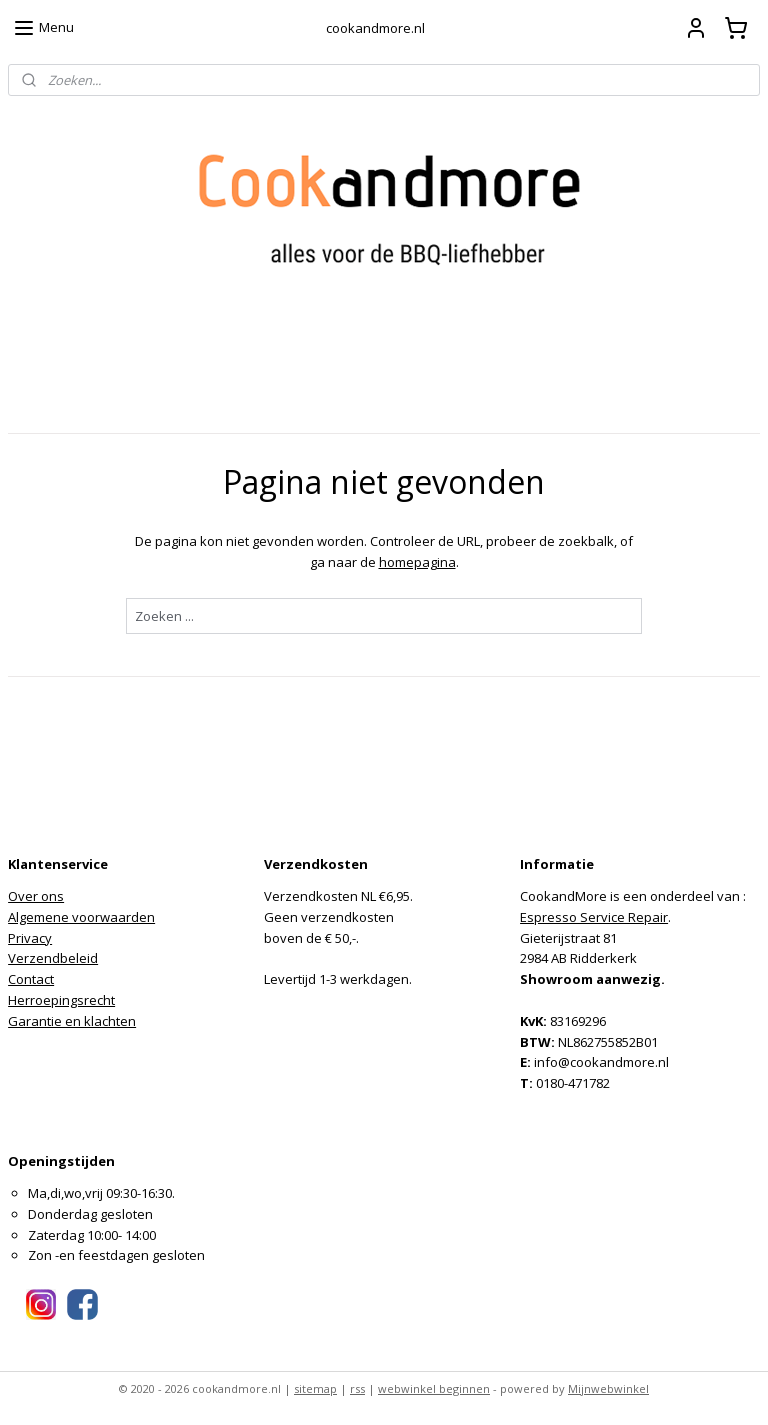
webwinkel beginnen (434, 1388)
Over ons (36, 896)
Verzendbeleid (53, 958)
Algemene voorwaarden (81, 917)
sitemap (315, 1388)
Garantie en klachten (72, 1021)
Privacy (30, 938)
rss (357, 1388)
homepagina (417, 562)
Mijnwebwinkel (608, 1388)
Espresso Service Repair (594, 917)
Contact (31, 979)
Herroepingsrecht (61, 1000)
